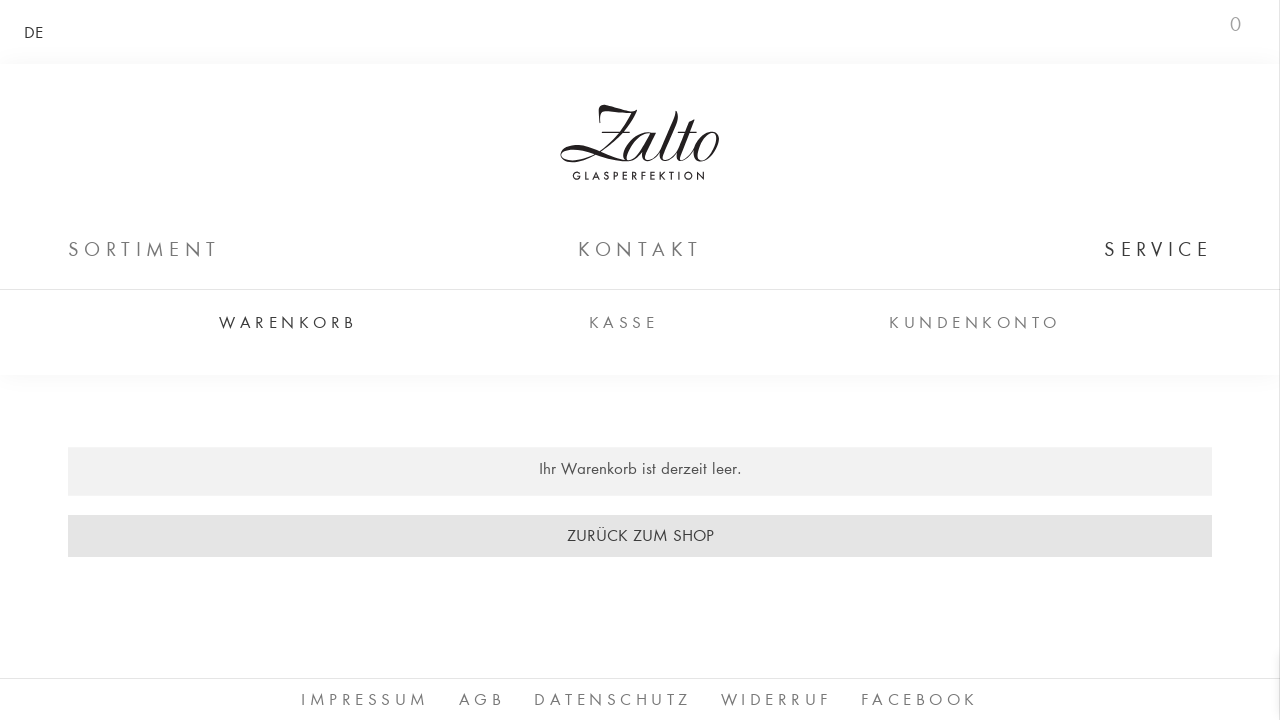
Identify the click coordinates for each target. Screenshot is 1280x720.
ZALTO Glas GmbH (640, 142)
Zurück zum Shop (640, 537)
